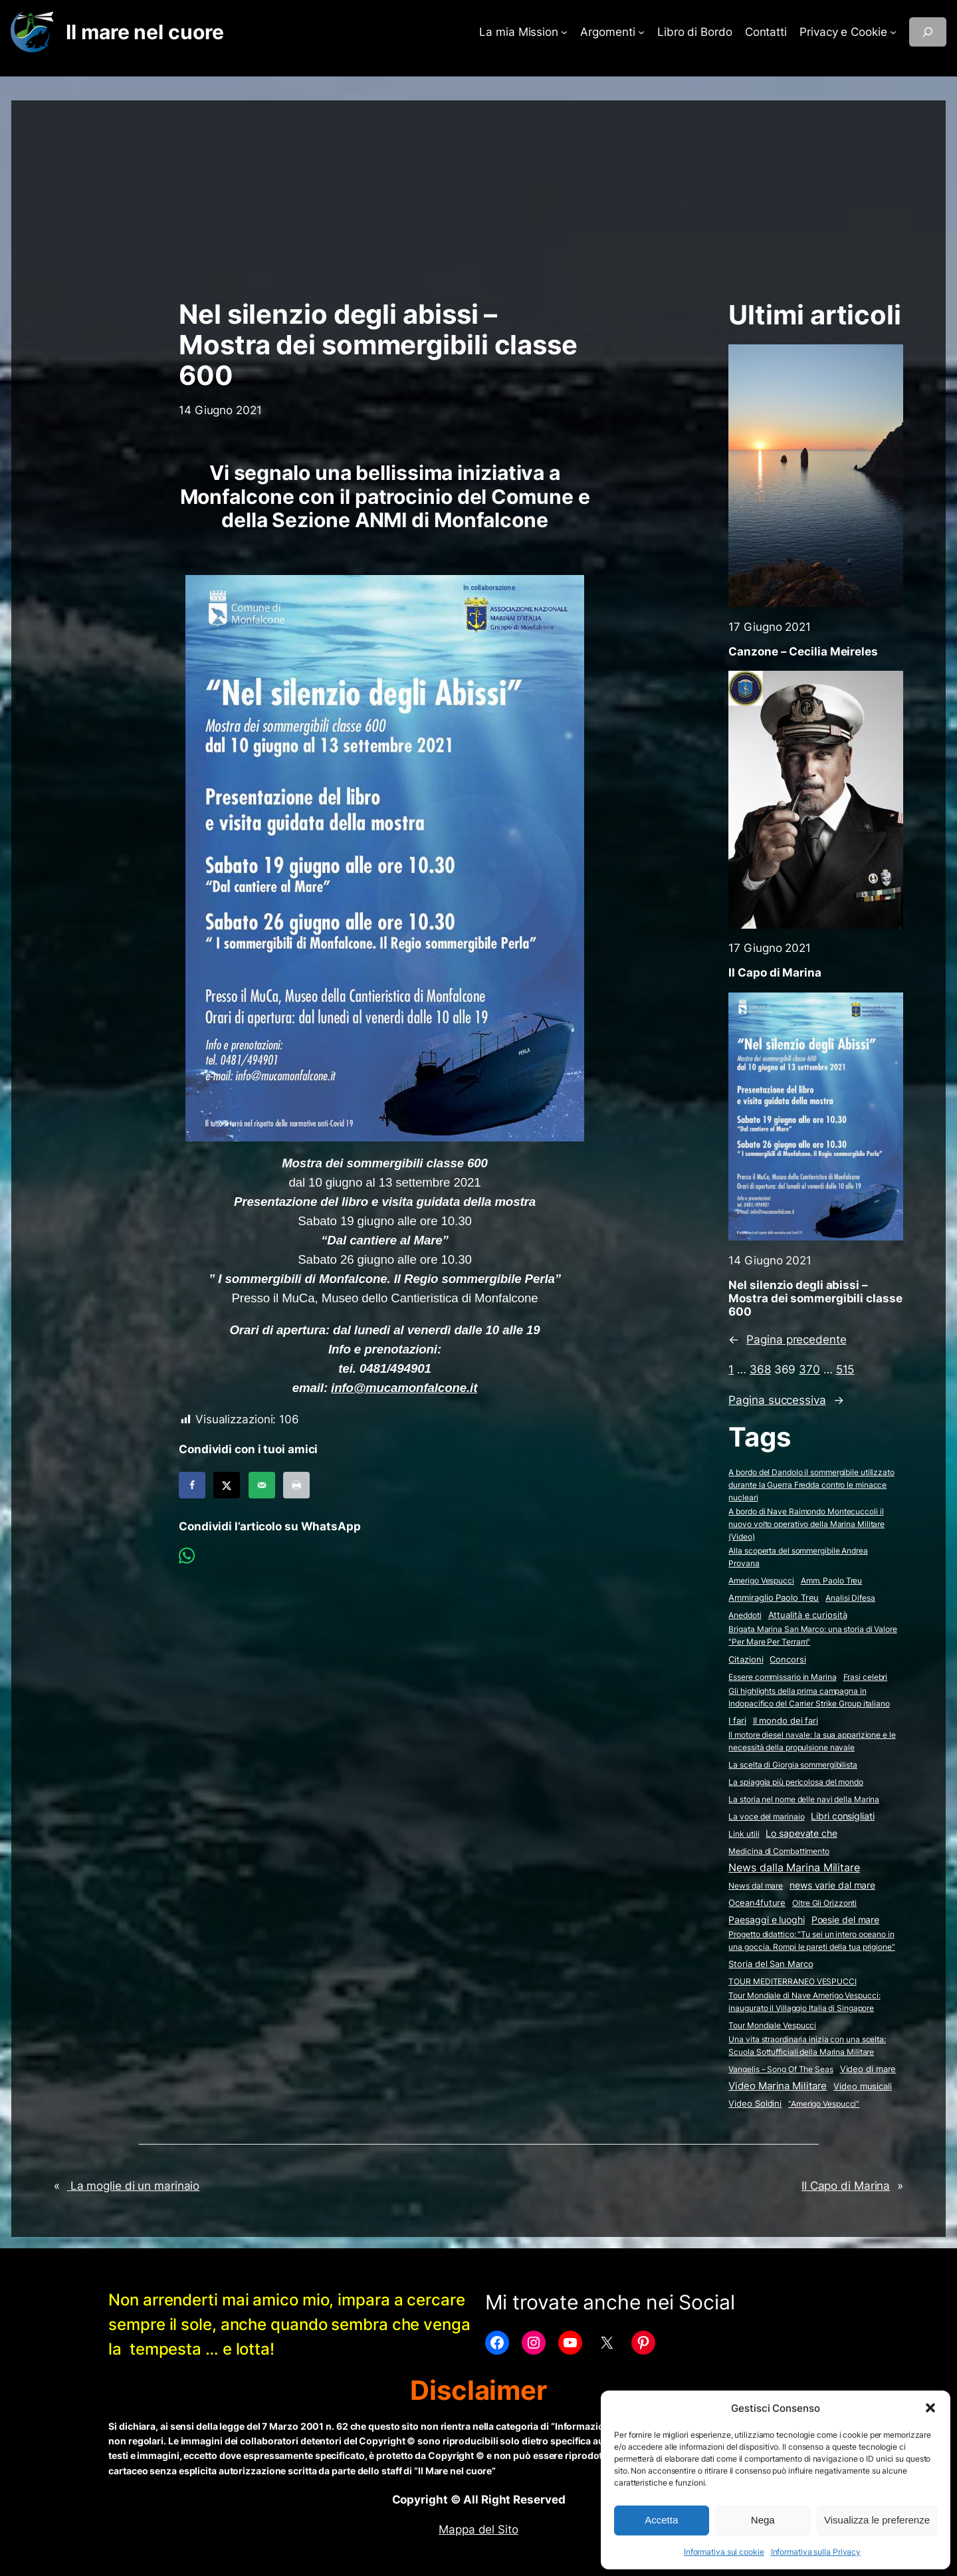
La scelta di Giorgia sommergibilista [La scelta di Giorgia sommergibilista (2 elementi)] (792, 1765)
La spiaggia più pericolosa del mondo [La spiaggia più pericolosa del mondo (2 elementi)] (795, 1782)
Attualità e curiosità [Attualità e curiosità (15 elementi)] (807, 1614)
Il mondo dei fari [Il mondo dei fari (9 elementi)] (785, 1720)
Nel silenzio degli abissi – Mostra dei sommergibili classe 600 (815, 1298)
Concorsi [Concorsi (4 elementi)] (787, 1660)
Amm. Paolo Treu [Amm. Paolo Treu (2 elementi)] (832, 1580)
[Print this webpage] (296, 1485)
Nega (763, 2519)
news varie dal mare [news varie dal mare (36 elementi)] (832, 1885)
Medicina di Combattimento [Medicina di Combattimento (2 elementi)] (778, 1851)
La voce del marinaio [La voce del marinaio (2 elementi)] (766, 1816)
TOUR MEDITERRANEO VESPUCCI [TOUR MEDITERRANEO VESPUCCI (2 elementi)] (792, 1981)
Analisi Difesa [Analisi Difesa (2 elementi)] (850, 1598)
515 (845, 1369)
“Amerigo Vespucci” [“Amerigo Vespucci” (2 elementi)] (823, 2104)
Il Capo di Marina (774, 972)
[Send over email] (262, 1485)
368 (760, 1369)
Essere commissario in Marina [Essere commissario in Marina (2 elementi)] (782, 1677)
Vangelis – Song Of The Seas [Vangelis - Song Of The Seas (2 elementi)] (780, 2069)
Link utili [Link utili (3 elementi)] (743, 1834)
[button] (930, 2407)
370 (809, 1369)
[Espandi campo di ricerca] (927, 32)
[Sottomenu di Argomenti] (641, 32)
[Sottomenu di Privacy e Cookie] (893, 32)
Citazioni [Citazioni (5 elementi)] (745, 1660)
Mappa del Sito (478, 2529)
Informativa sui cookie (724, 2552)
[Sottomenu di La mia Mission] (564, 32)
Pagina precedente (787, 1339)
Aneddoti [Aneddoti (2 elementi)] (744, 1615)
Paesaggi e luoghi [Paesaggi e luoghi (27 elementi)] (766, 1920)
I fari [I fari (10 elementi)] (737, 1720)
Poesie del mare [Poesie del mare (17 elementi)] (845, 1920)
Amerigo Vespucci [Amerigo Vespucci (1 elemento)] (761, 1580)
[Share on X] (226, 1485)
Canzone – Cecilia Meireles (802, 651)
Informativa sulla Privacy (816, 2552)
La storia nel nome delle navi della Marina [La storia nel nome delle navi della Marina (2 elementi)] (803, 1799)
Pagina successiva (785, 1400)
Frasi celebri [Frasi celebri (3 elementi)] (865, 1677)
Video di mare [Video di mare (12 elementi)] (868, 2068)
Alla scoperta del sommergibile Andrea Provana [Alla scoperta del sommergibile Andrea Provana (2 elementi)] (797, 1557)
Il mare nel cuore (144, 32)
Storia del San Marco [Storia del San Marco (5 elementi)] (770, 1964)
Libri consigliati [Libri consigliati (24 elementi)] (842, 1816)
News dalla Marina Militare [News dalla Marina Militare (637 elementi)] (793, 1867)
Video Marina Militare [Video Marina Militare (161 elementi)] (777, 2085)
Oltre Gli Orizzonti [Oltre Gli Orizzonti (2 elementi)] (824, 1903)
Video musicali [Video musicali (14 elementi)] (862, 2086)
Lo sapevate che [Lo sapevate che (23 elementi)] (801, 1833)
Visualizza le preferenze (877, 2519)
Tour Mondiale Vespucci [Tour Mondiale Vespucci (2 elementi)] (772, 2025)
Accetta (661, 2519)
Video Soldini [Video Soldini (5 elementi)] (755, 2104)
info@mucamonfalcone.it (404, 1388)
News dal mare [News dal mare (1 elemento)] (755, 1886)
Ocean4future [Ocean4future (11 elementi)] (757, 1902)
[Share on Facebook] (192, 1485)
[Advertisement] (478, 193)
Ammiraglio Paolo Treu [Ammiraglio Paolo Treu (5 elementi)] (773, 1598)
